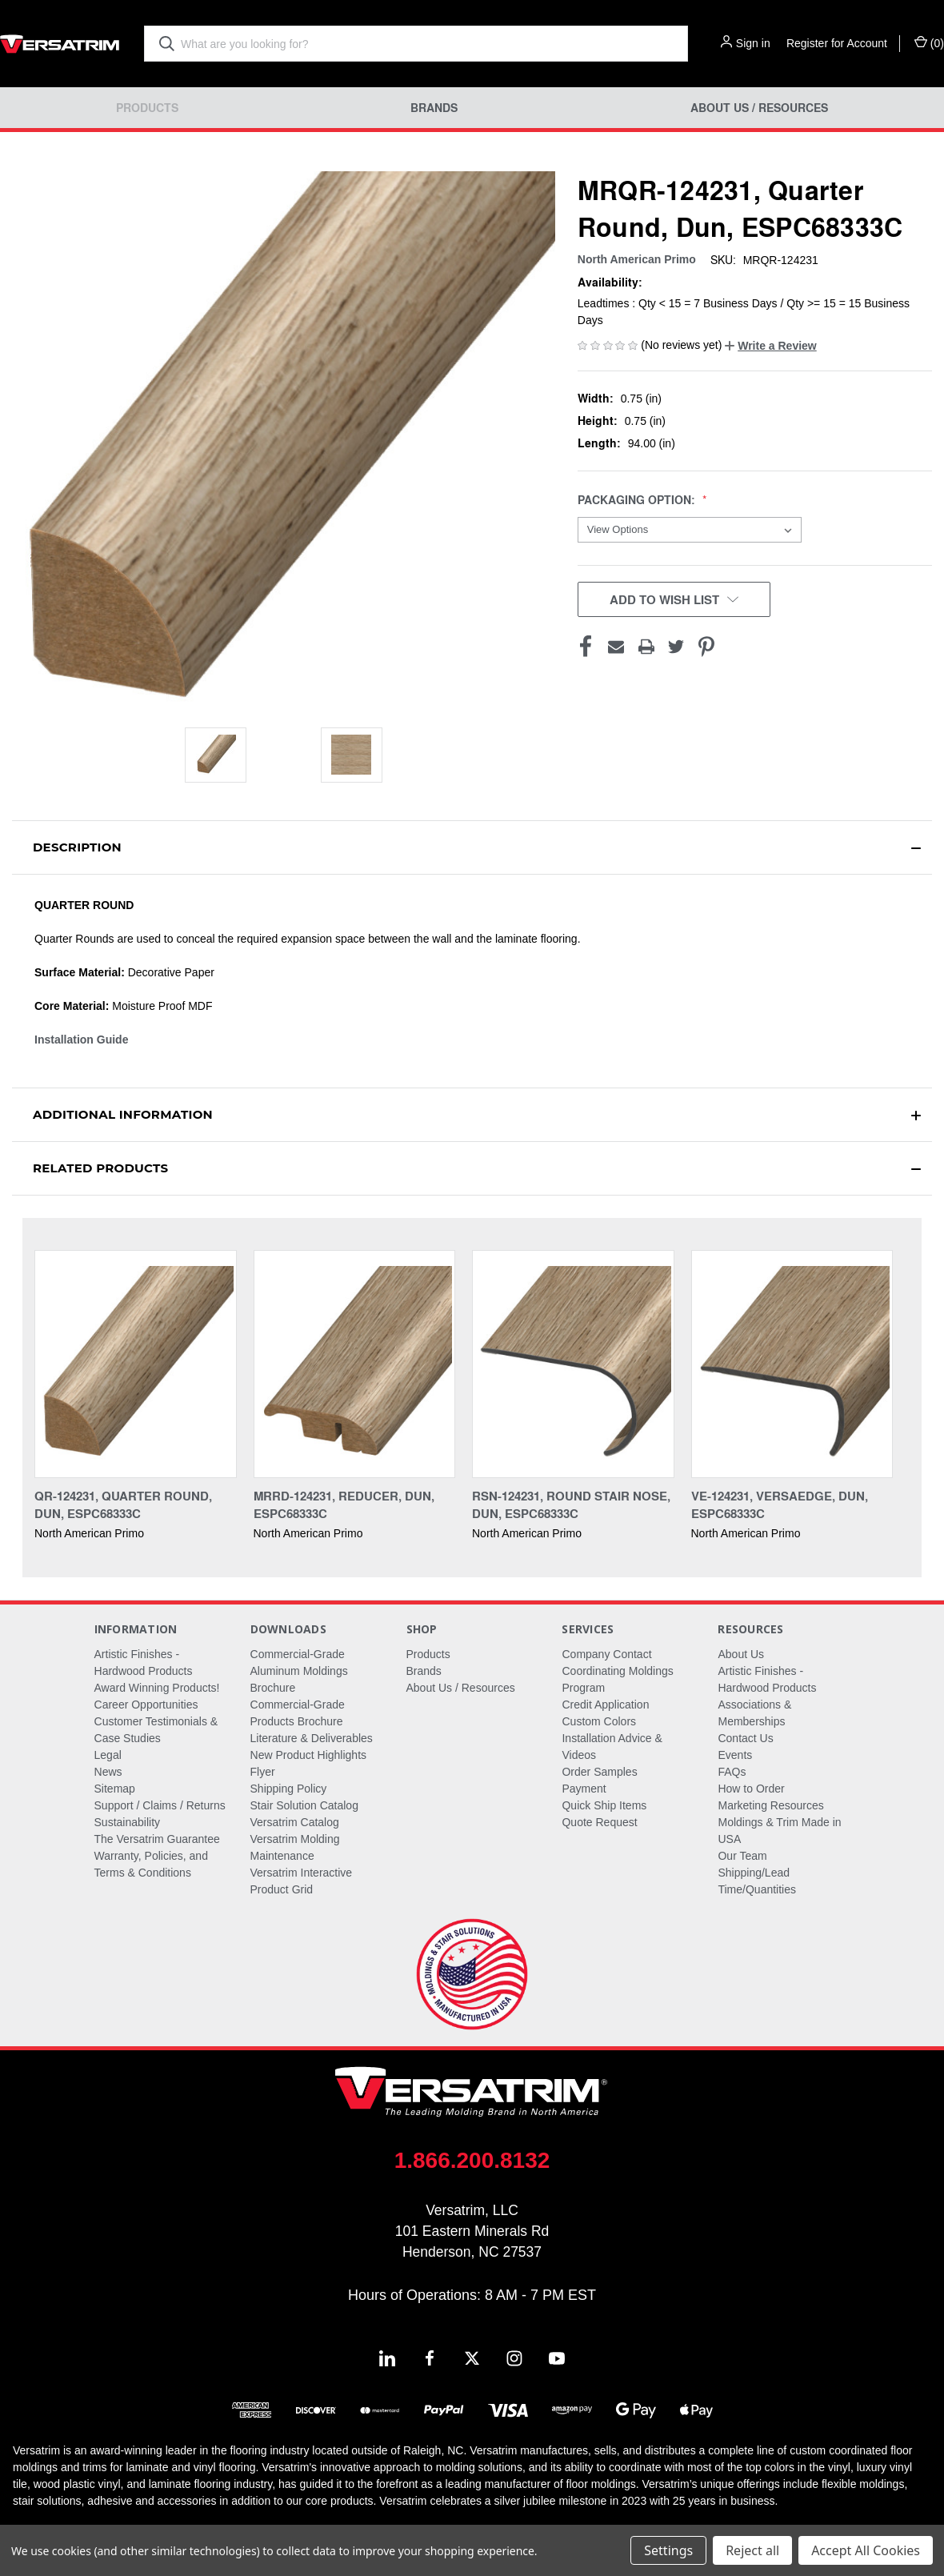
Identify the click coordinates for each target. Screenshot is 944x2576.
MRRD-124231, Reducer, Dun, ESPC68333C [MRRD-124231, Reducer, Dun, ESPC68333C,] (344, 1505)
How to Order (751, 1788)
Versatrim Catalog (294, 1822)
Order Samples (599, 1771)
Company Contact (606, 1654)
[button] (770, 345)
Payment (584, 1788)
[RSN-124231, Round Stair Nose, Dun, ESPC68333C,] (573, 1364)
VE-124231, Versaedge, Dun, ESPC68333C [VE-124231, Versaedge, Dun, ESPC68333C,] (779, 1505)
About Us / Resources (759, 107)
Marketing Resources (770, 1805)
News (108, 1771)
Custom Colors (599, 1721)
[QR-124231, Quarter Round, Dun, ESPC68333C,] (136, 1364)
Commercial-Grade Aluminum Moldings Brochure (299, 1671)
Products (147, 107)
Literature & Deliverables (311, 1738)
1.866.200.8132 (472, 2160)
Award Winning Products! (157, 1687)
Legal (108, 1755)
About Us (741, 1654)
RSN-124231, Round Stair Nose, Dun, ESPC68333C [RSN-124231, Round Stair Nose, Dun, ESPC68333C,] (571, 1505)
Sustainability (127, 1822)
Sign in (753, 43)
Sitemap (114, 1788)
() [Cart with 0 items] (929, 42)
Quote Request (599, 1822)
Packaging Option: (638, 499)
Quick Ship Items (604, 1805)
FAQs (732, 1771)
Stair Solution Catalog (304, 1805)
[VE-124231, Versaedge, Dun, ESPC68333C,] (792, 1364)
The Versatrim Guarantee (157, 1839)
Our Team (742, 1855)
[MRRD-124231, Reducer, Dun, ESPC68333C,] (355, 1364)
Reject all (752, 2550)
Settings (668, 2550)
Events (735, 1755)
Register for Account (836, 43)
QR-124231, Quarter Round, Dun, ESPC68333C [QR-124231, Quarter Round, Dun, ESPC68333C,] (123, 1505)
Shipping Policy (288, 1788)
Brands (434, 107)
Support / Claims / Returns (160, 1805)
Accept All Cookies (865, 2550)
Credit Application (605, 1704)
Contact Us (745, 1738)
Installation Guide (81, 1039)
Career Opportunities (146, 1704)
